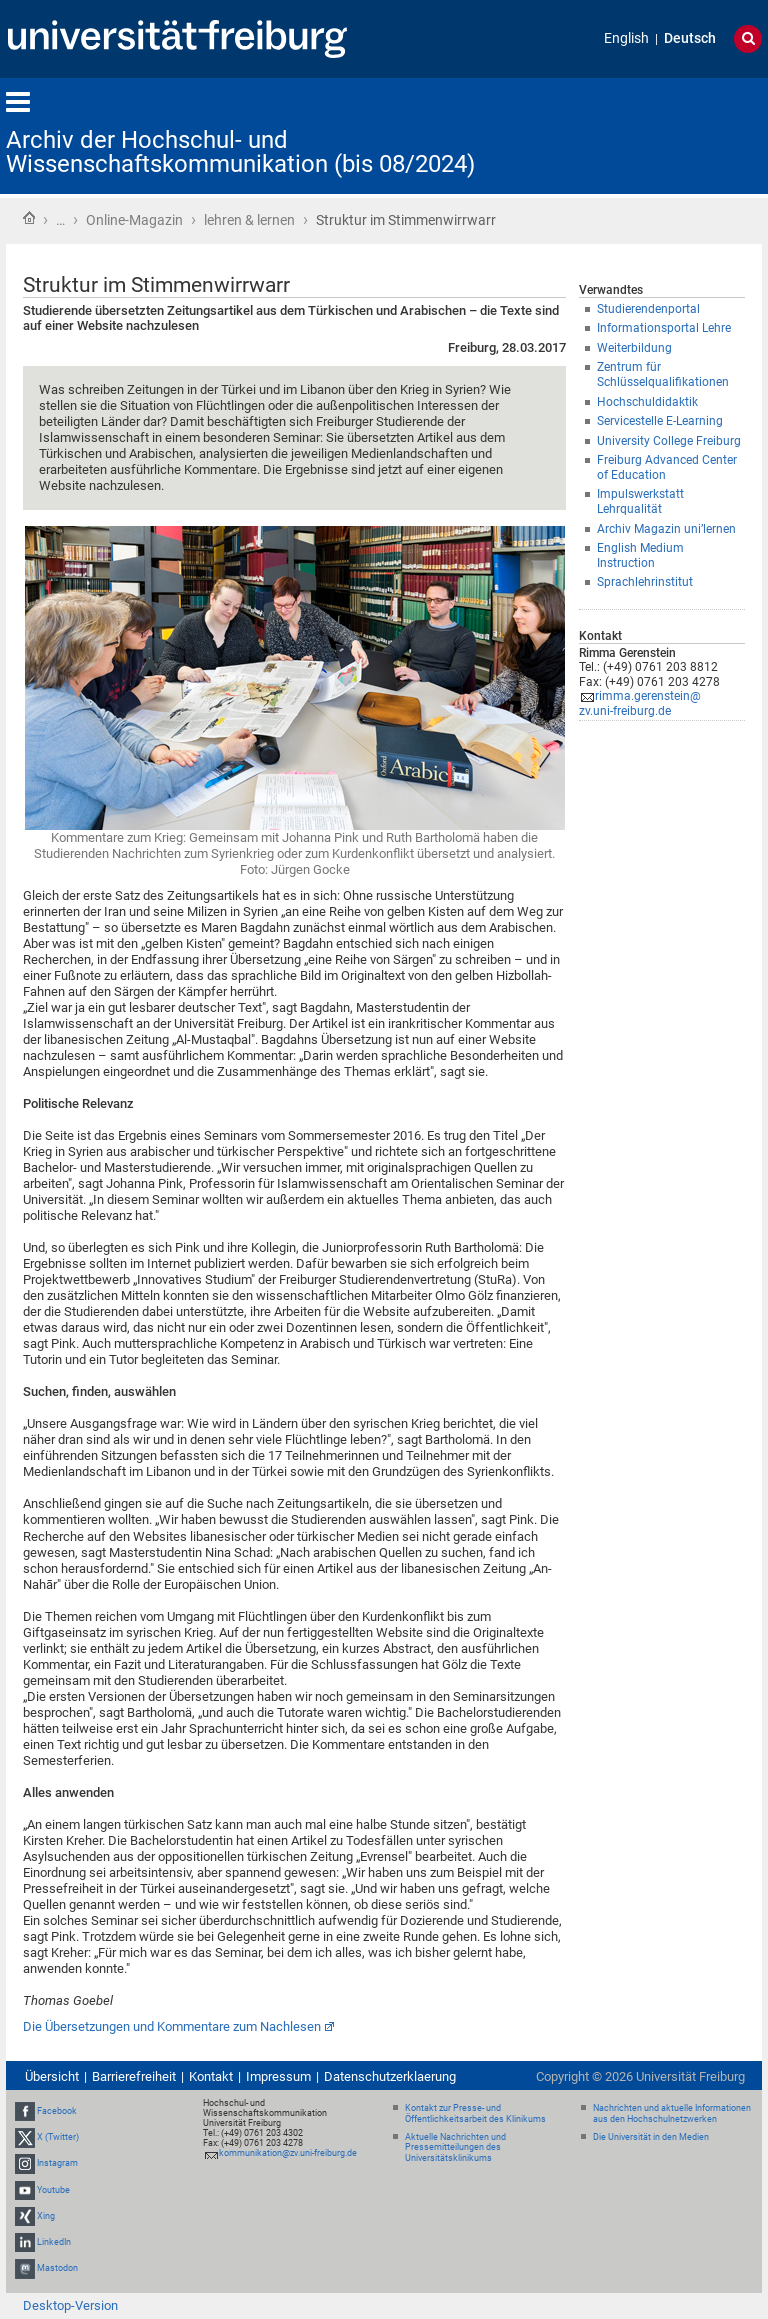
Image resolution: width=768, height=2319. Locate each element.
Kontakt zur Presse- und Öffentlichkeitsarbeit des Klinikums (475, 2113)
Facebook (57, 2111)
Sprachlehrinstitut (645, 582)
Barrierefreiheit (134, 2076)
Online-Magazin (134, 220)
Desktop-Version (70, 2305)
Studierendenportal (648, 309)
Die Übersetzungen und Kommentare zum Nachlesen (172, 2026)
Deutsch (690, 38)
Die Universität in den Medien (651, 2137)
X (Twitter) (58, 2137)
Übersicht (52, 2076)
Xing (46, 2216)
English (626, 38)
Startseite (29, 218)
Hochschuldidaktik (647, 402)
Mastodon (57, 2268)
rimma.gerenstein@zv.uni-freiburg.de (640, 703)
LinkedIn (54, 2242)
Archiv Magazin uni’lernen (666, 529)
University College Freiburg (669, 441)
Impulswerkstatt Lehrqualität (640, 501)
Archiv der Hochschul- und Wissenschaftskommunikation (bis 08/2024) (240, 152)
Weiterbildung (634, 348)
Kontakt (211, 2076)
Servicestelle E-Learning (660, 421)
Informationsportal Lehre (664, 328)
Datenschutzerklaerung (390, 2076)
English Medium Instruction (640, 555)
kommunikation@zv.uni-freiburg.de (288, 2153)
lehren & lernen (249, 220)
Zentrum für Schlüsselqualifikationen (663, 374)
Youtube (53, 2190)
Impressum (278, 2076)
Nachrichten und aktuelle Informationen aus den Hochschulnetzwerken (672, 2113)
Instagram (57, 2163)
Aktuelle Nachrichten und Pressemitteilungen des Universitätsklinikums (455, 2148)
